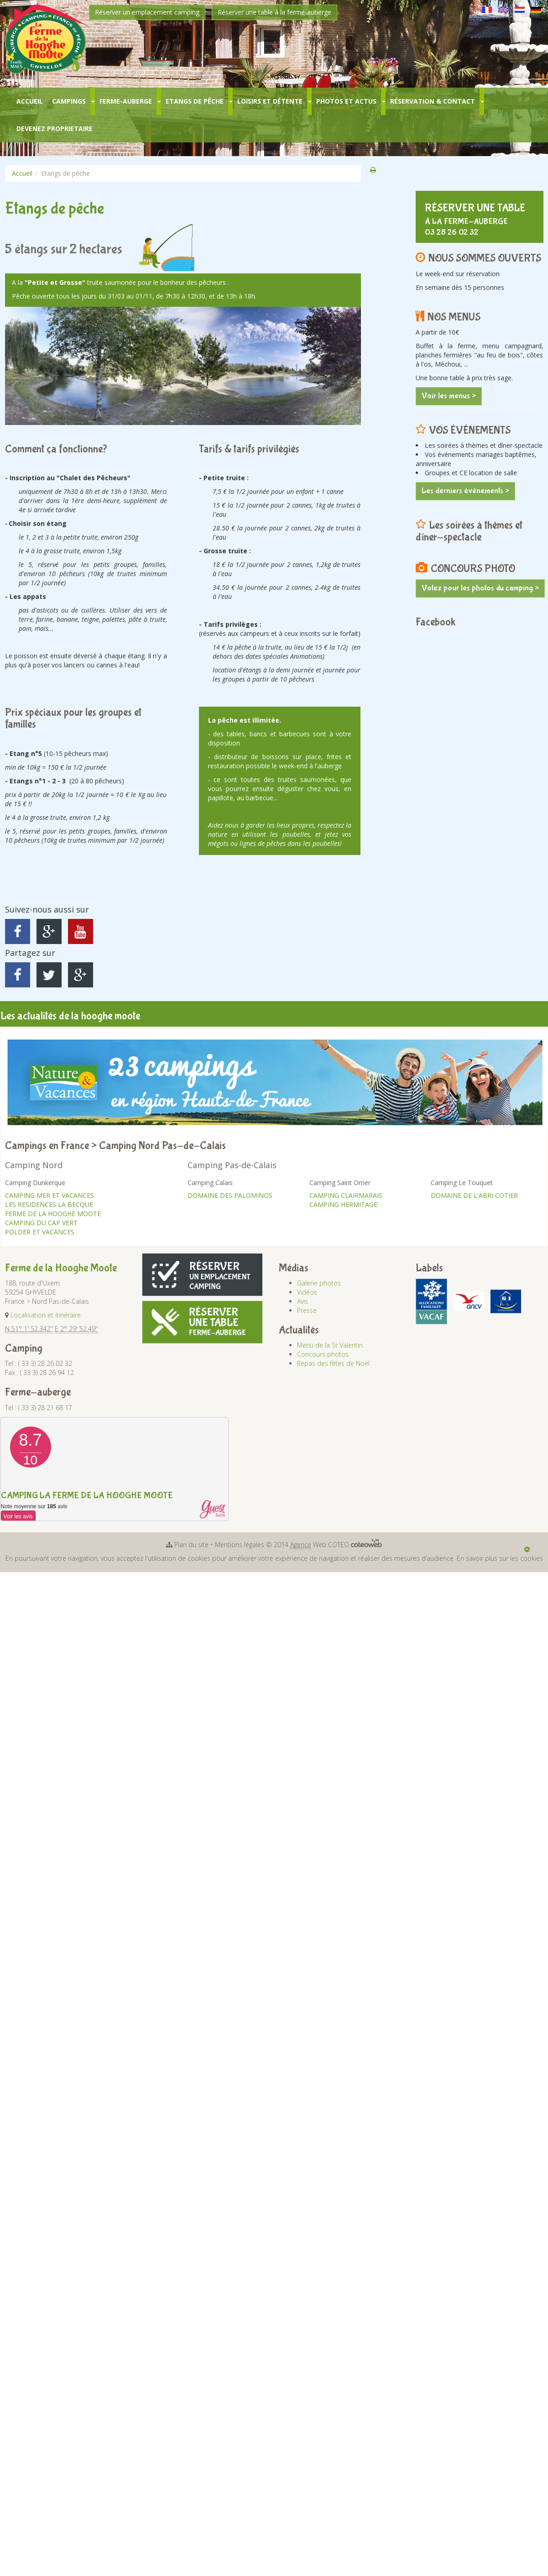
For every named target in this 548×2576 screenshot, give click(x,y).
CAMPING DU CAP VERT (41, 1222)
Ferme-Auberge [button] (125, 101)
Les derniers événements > (465, 491)
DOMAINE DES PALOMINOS (230, 1195)
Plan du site (191, 1544)
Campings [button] (69, 101)
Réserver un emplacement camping (147, 12)
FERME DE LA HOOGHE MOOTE (53, 1213)
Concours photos (323, 1354)
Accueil (29, 101)
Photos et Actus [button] (346, 101)
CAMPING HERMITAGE (343, 1204)
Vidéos (307, 1292)
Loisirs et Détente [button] (270, 101)
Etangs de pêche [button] (195, 101)
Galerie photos (319, 1283)
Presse (307, 1310)
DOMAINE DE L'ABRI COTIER (474, 1195)
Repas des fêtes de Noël (333, 1363)
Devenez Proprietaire (54, 128)
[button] (92, 101)
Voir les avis (18, 1516)
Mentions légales (239, 1544)
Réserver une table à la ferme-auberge (274, 12)
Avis (302, 1301)
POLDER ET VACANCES (39, 1232)
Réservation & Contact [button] (432, 101)
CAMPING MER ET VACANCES (49, 1195)
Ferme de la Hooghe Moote (61, 1268)
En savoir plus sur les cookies (500, 1558)
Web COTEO (336, 1544)
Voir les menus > (449, 396)
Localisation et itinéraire (45, 1315)
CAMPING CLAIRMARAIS (345, 1195)
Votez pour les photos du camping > (480, 588)
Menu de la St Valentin (330, 1345)
